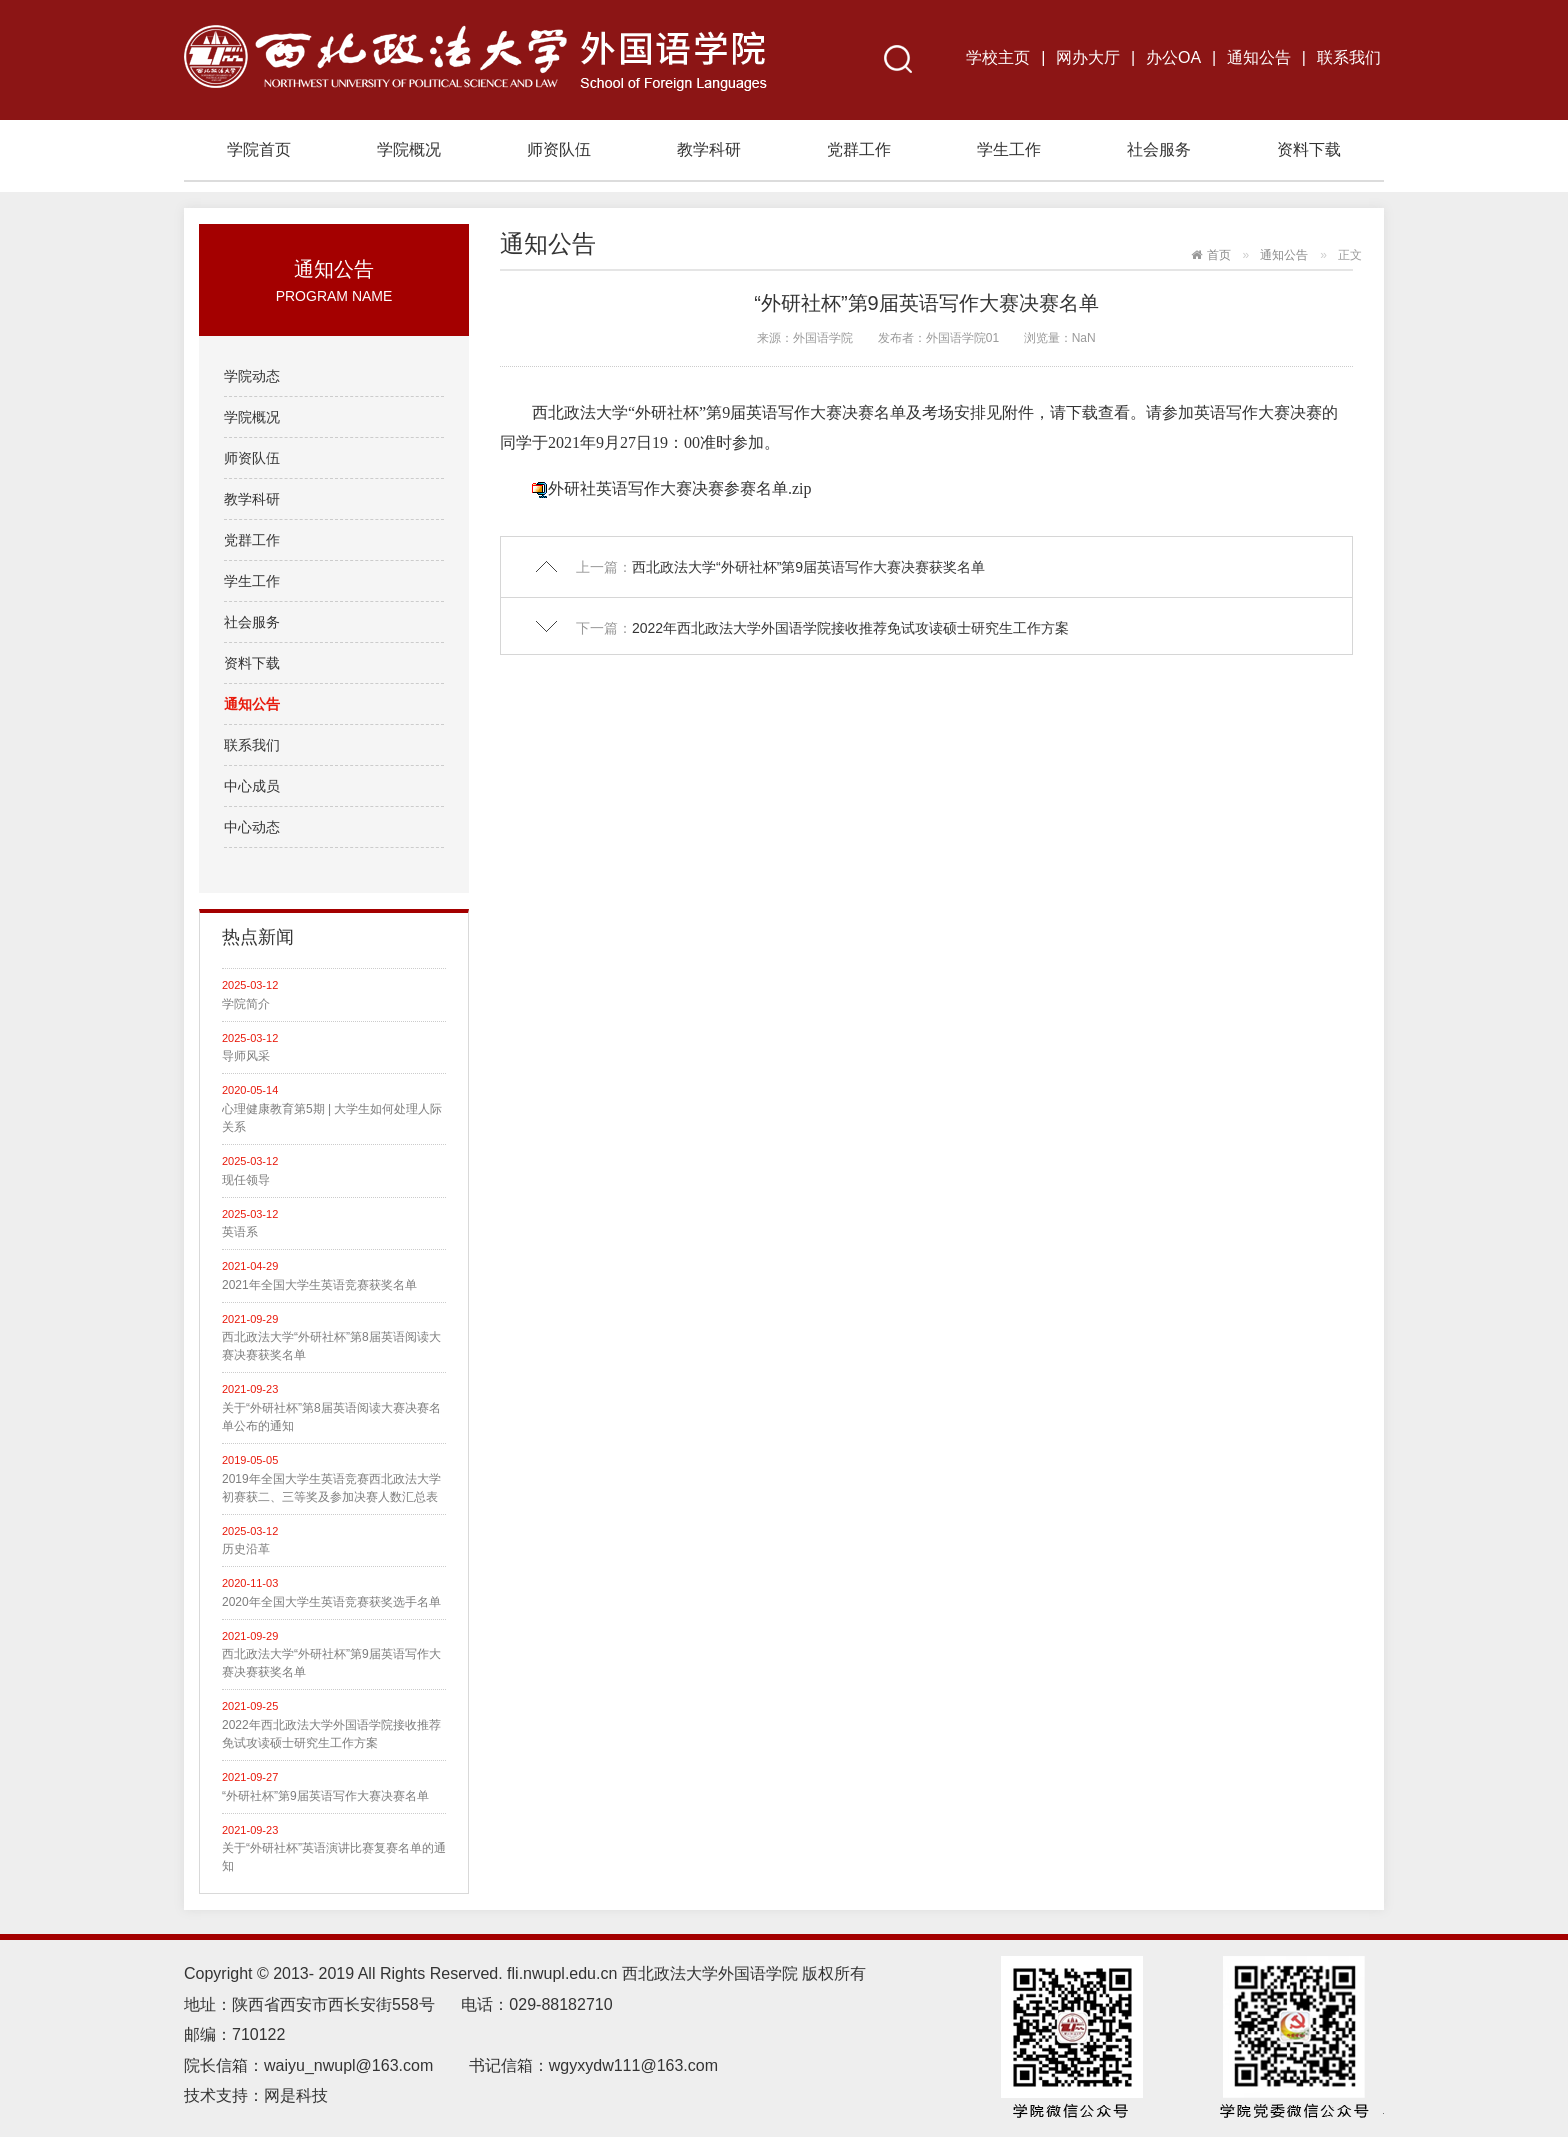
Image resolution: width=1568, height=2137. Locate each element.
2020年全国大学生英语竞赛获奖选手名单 (331, 1602)
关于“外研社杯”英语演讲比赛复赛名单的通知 (334, 1857)
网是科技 (298, 2095)
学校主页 (998, 57)
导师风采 (246, 1056)
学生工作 (1009, 149)
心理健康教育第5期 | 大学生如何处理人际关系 (332, 1118)
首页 (1219, 255)
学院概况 (409, 149)
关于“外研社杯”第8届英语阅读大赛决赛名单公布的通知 (331, 1417)
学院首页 (259, 149)
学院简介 (246, 1004)
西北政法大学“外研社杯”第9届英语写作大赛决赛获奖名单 (331, 1663)
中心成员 (252, 786)
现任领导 (246, 1180)
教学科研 (709, 149)
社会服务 (1159, 149)
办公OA (1173, 57)
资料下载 (1309, 149)
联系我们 (1349, 57)
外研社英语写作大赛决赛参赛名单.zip (680, 488)
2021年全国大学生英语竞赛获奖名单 (319, 1285)
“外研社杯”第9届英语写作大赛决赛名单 (325, 1796)
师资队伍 (559, 149)
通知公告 (1259, 57)
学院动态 (252, 376)
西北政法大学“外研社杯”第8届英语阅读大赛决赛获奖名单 (331, 1346)
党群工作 (859, 149)
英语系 (240, 1232)
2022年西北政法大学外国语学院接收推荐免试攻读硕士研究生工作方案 (331, 1734)
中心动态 (252, 827)
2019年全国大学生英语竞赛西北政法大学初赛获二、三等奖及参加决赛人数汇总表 (331, 1488)
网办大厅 (1088, 57)
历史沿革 (246, 1549)
